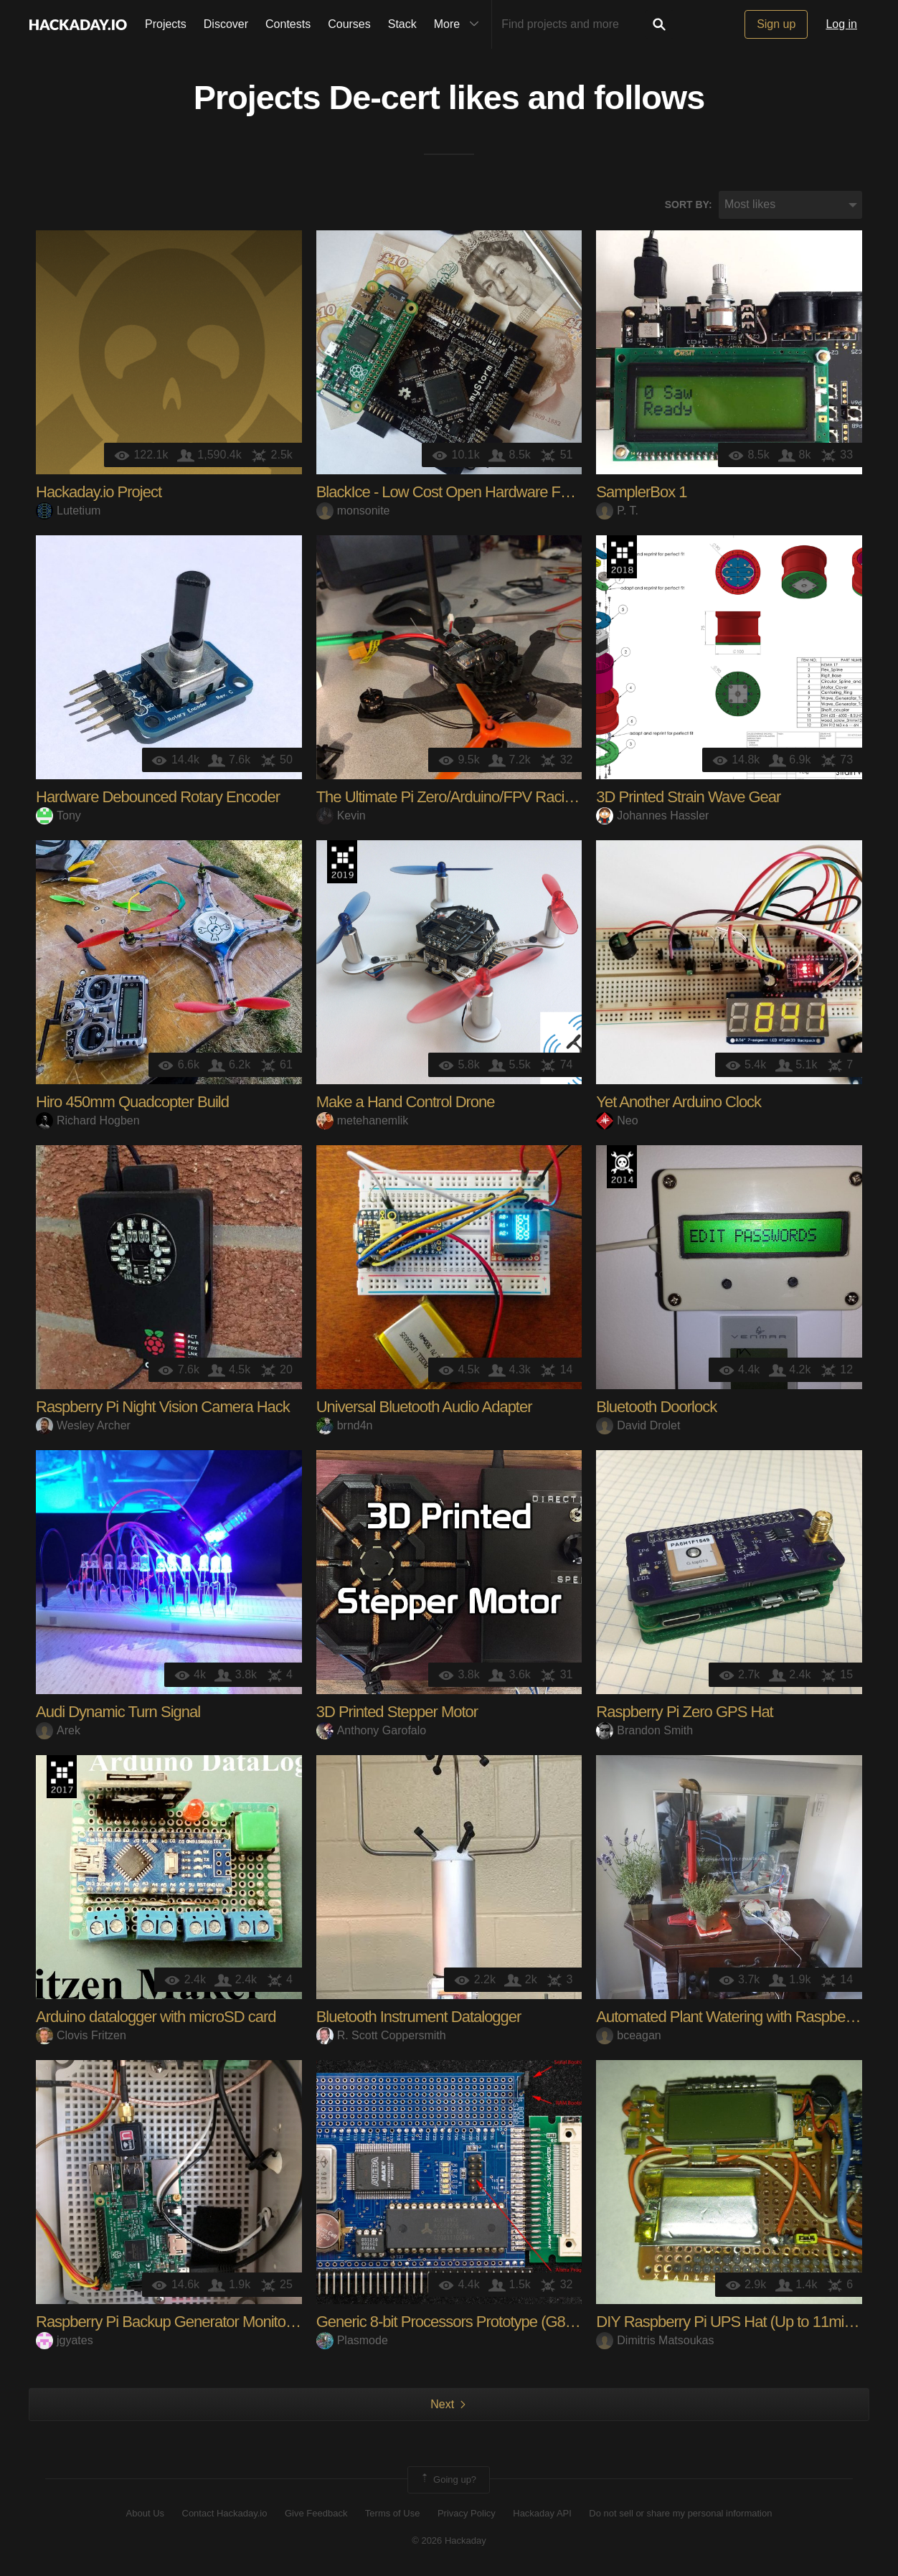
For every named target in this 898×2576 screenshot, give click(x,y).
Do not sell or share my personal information (680, 2513)
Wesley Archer (83, 1425)
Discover (226, 24)
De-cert (384, 97)
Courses (349, 24)
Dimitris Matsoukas (655, 2340)
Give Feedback (316, 2513)
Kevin (341, 815)
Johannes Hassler (652, 815)
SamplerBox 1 (641, 492)
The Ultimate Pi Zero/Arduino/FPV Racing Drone (469, 797)
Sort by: (688, 204)
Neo (617, 1120)
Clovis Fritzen (81, 2035)
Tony (58, 815)
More (460, 24)
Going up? (447, 2480)
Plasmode (352, 2340)
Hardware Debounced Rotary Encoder (158, 797)
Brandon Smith (644, 1730)
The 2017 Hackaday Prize (62, 1776)
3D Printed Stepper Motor (397, 1712)
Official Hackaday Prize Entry (622, 1166)
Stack (402, 24)
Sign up (776, 24)
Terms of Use (392, 2513)
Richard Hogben (88, 1120)
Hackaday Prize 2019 (342, 861)
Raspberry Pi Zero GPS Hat (684, 1712)
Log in (841, 24)
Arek (58, 1730)
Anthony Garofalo (371, 1730)
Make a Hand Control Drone (405, 1102)
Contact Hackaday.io (225, 2513)
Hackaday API (542, 2513)
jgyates (64, 2340)
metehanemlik (362, 1120)
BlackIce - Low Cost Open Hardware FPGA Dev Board (489, 492)
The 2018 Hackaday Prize (622, 556)
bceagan (628, 2035)
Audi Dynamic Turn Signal (118, 1712)
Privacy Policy (467, 2513)
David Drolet (638, 1425)
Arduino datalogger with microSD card (156, 2017)
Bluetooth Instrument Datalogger (418, 2017)
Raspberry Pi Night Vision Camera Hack (163, 1407)
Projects (165, 24)
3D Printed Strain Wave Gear (688, 797)
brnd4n (344, 1425)
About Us (145, 2513)
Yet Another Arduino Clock (678, 1102)
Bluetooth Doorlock (656, 1407)
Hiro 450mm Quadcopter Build (132, 1102)
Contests (288, 24)
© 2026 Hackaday (449, 2540)
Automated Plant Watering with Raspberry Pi (737, 2017)
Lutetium (68, 510)
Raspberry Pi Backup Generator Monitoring (172, 2322)
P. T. (617, 510)
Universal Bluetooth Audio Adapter (424, 1407)
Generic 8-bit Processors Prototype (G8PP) (453, 2322)
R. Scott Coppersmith (381, 2035)
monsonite (353, 510)
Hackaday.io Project (98, 492)
